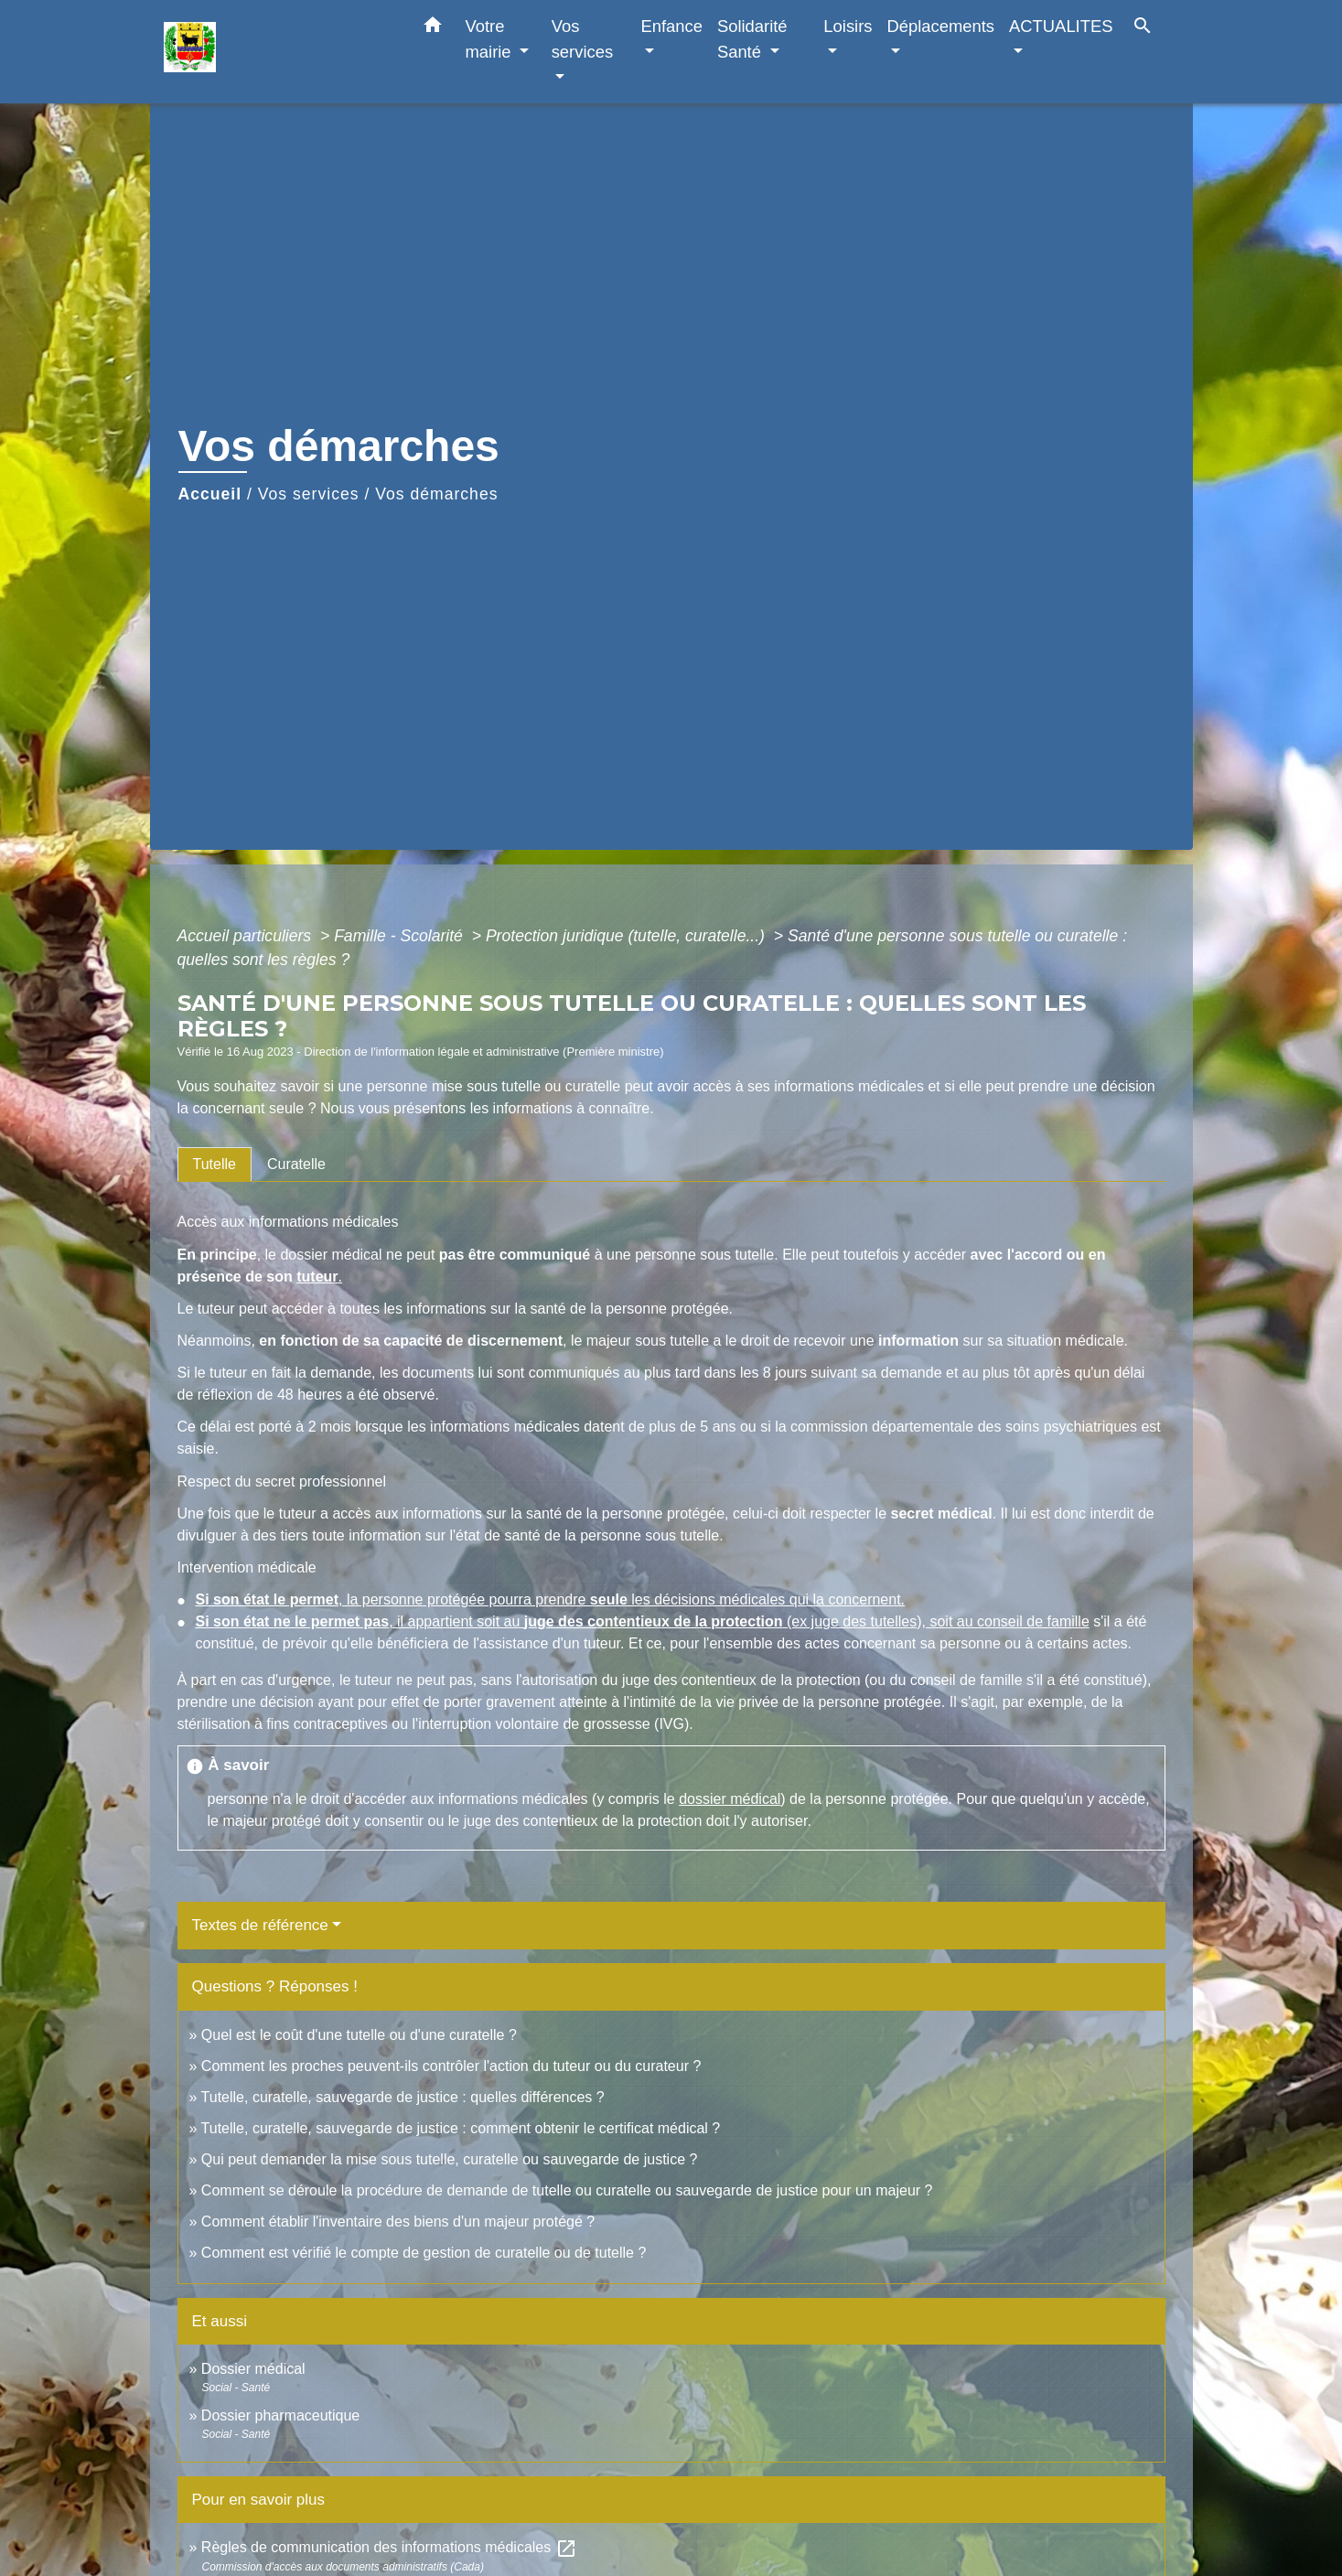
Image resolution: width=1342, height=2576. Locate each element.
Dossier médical (253, 2369)
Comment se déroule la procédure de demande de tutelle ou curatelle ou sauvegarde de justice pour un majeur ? (567, 2190)
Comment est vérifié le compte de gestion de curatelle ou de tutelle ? (424, 2252)
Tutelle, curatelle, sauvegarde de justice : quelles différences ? (403, 2097)
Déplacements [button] (941, 26)
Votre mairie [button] (491, 38)
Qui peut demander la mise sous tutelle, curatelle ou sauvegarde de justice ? (449, 2159)
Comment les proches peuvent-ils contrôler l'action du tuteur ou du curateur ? (451, 2066)
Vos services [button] (582, 38)
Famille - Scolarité (400, 936)
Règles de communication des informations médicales (389, 2547)
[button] (432, 28)
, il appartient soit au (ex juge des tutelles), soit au (587, 1621)
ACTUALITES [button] (1060, 26)
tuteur (317, 1276)
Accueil (210, 494)
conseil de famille (1033, 1621)
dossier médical (729, 1799)
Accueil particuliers (247, 936)
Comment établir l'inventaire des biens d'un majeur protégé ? (398, 2221)
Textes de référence (260, 1925)
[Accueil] (278, 51)
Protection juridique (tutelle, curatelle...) (627, 936)
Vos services (309, 494)
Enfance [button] (671, 26)
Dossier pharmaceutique (280, 2415)
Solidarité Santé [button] (752, 38)
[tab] (214, 1164)
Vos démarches (436, 494)
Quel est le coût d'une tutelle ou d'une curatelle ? (359, 2035)
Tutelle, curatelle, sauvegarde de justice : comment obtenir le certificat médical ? (461, 2128)
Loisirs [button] (847, 26)
